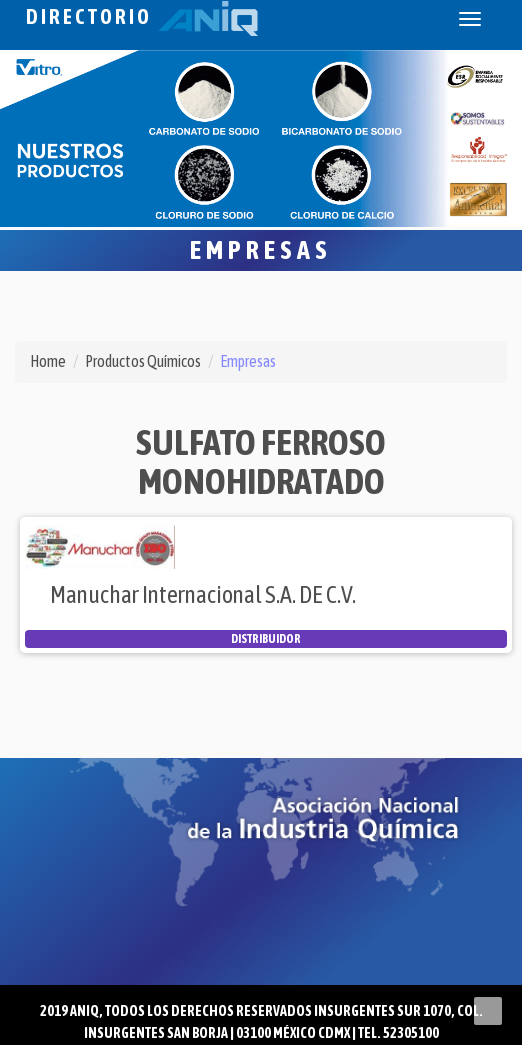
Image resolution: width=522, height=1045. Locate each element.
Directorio (142, 16)
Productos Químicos (143, 361)
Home (48, 361)
